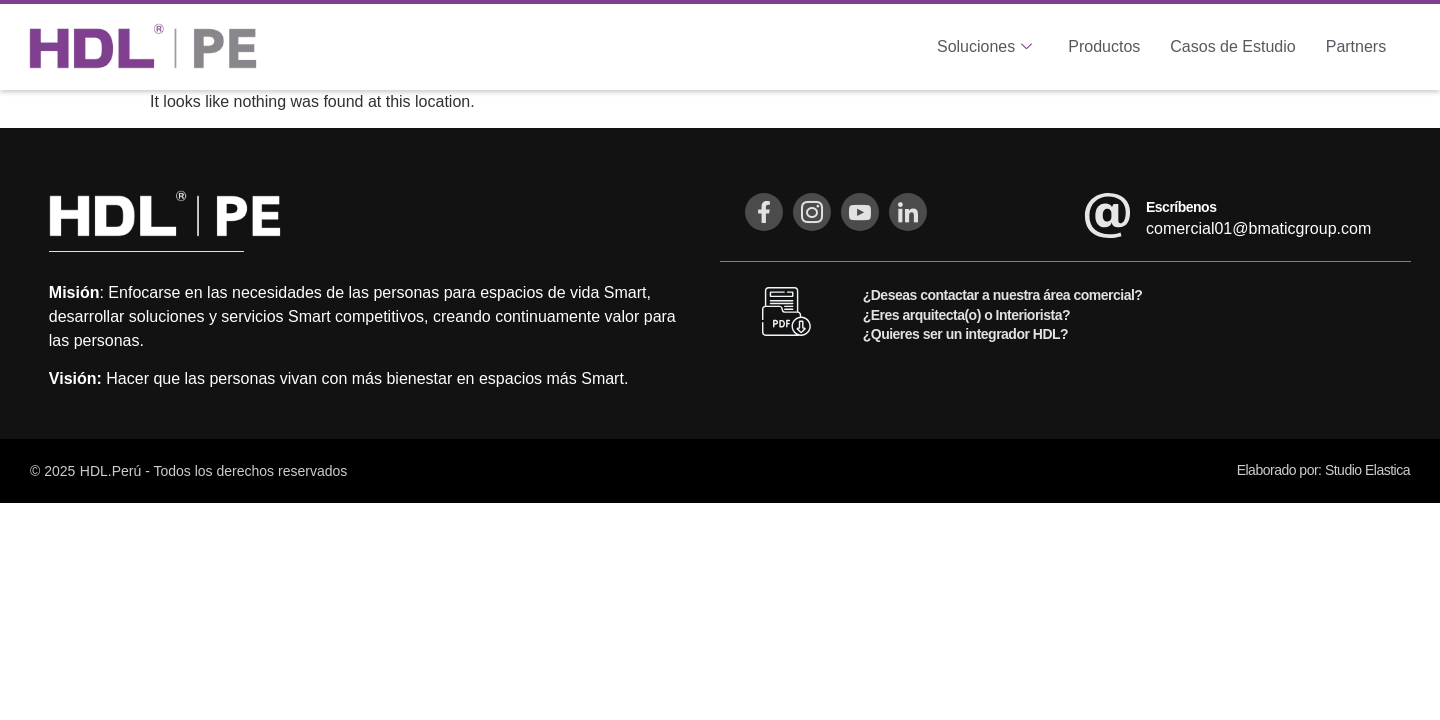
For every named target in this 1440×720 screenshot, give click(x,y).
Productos (1104, 46)
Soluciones (984, 47)
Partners (1356, 46)
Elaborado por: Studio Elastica (1323, 470)
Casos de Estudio (1232, 46)
